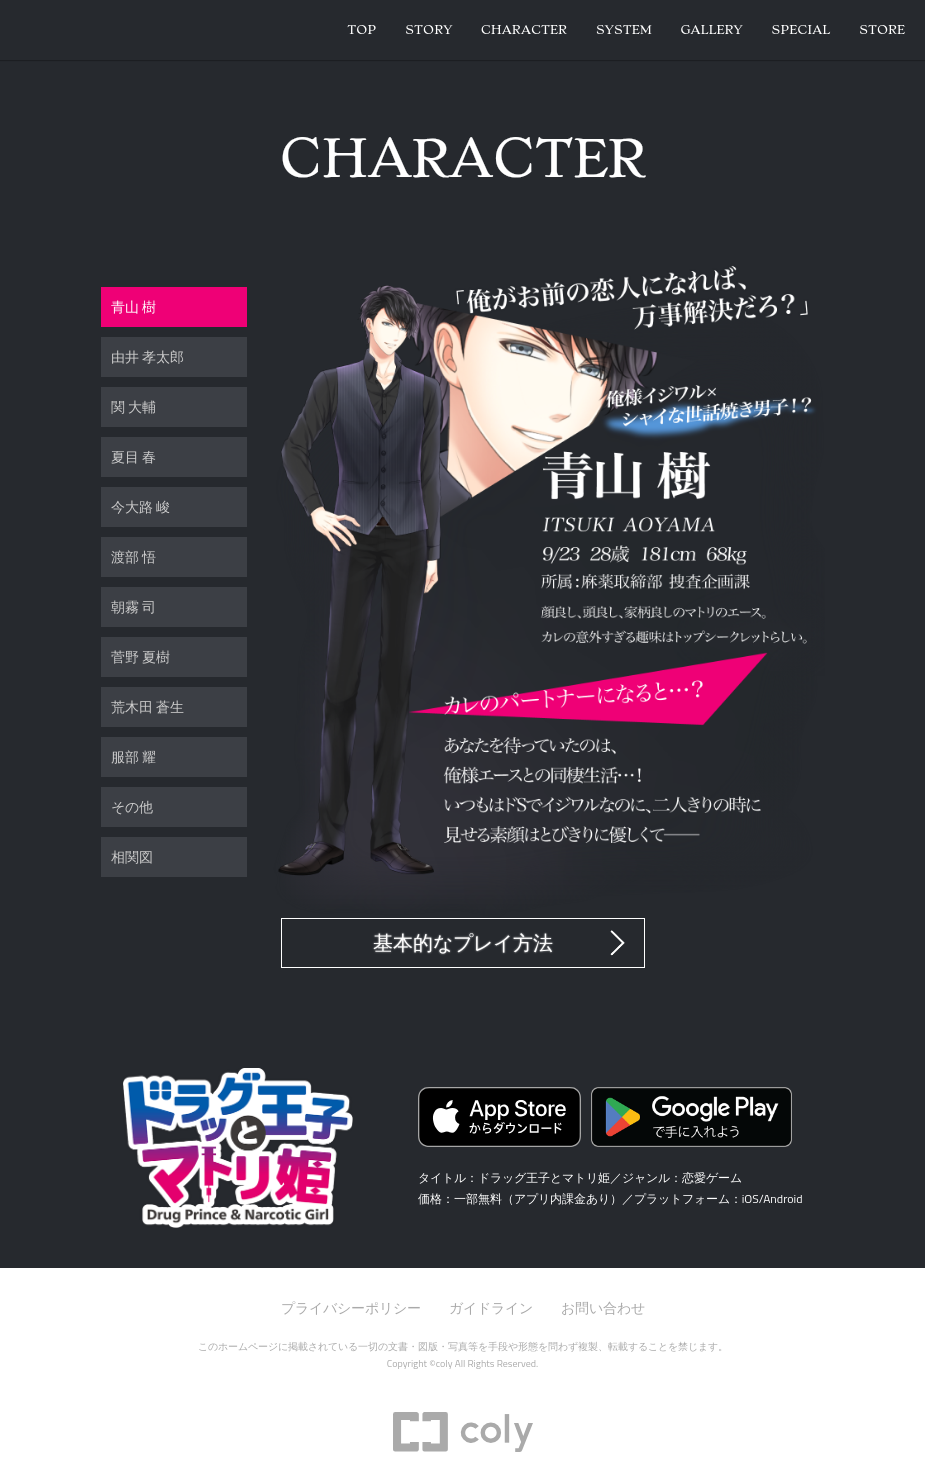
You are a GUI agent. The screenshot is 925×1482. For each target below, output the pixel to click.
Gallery (711, 29)
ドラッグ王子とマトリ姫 (100, 30)
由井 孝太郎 (147, 356)
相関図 (132, 856)
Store (882, 29)
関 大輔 (133, 406)
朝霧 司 (133, 606)
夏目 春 (133, 456)
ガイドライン (491, 1307)
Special (800, 29)
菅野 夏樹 (140, 656)
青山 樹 (133, 306)
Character (524, 29)
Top (361, 29)
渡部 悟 (133, 556)
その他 (132, 806)
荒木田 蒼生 (147, 706)
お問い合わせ (603, 1307)
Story (428, 29)
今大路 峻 (140, 506)
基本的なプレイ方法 (463, 943)
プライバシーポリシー (351, 1307)
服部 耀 (133, 756)
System (624, 29)
